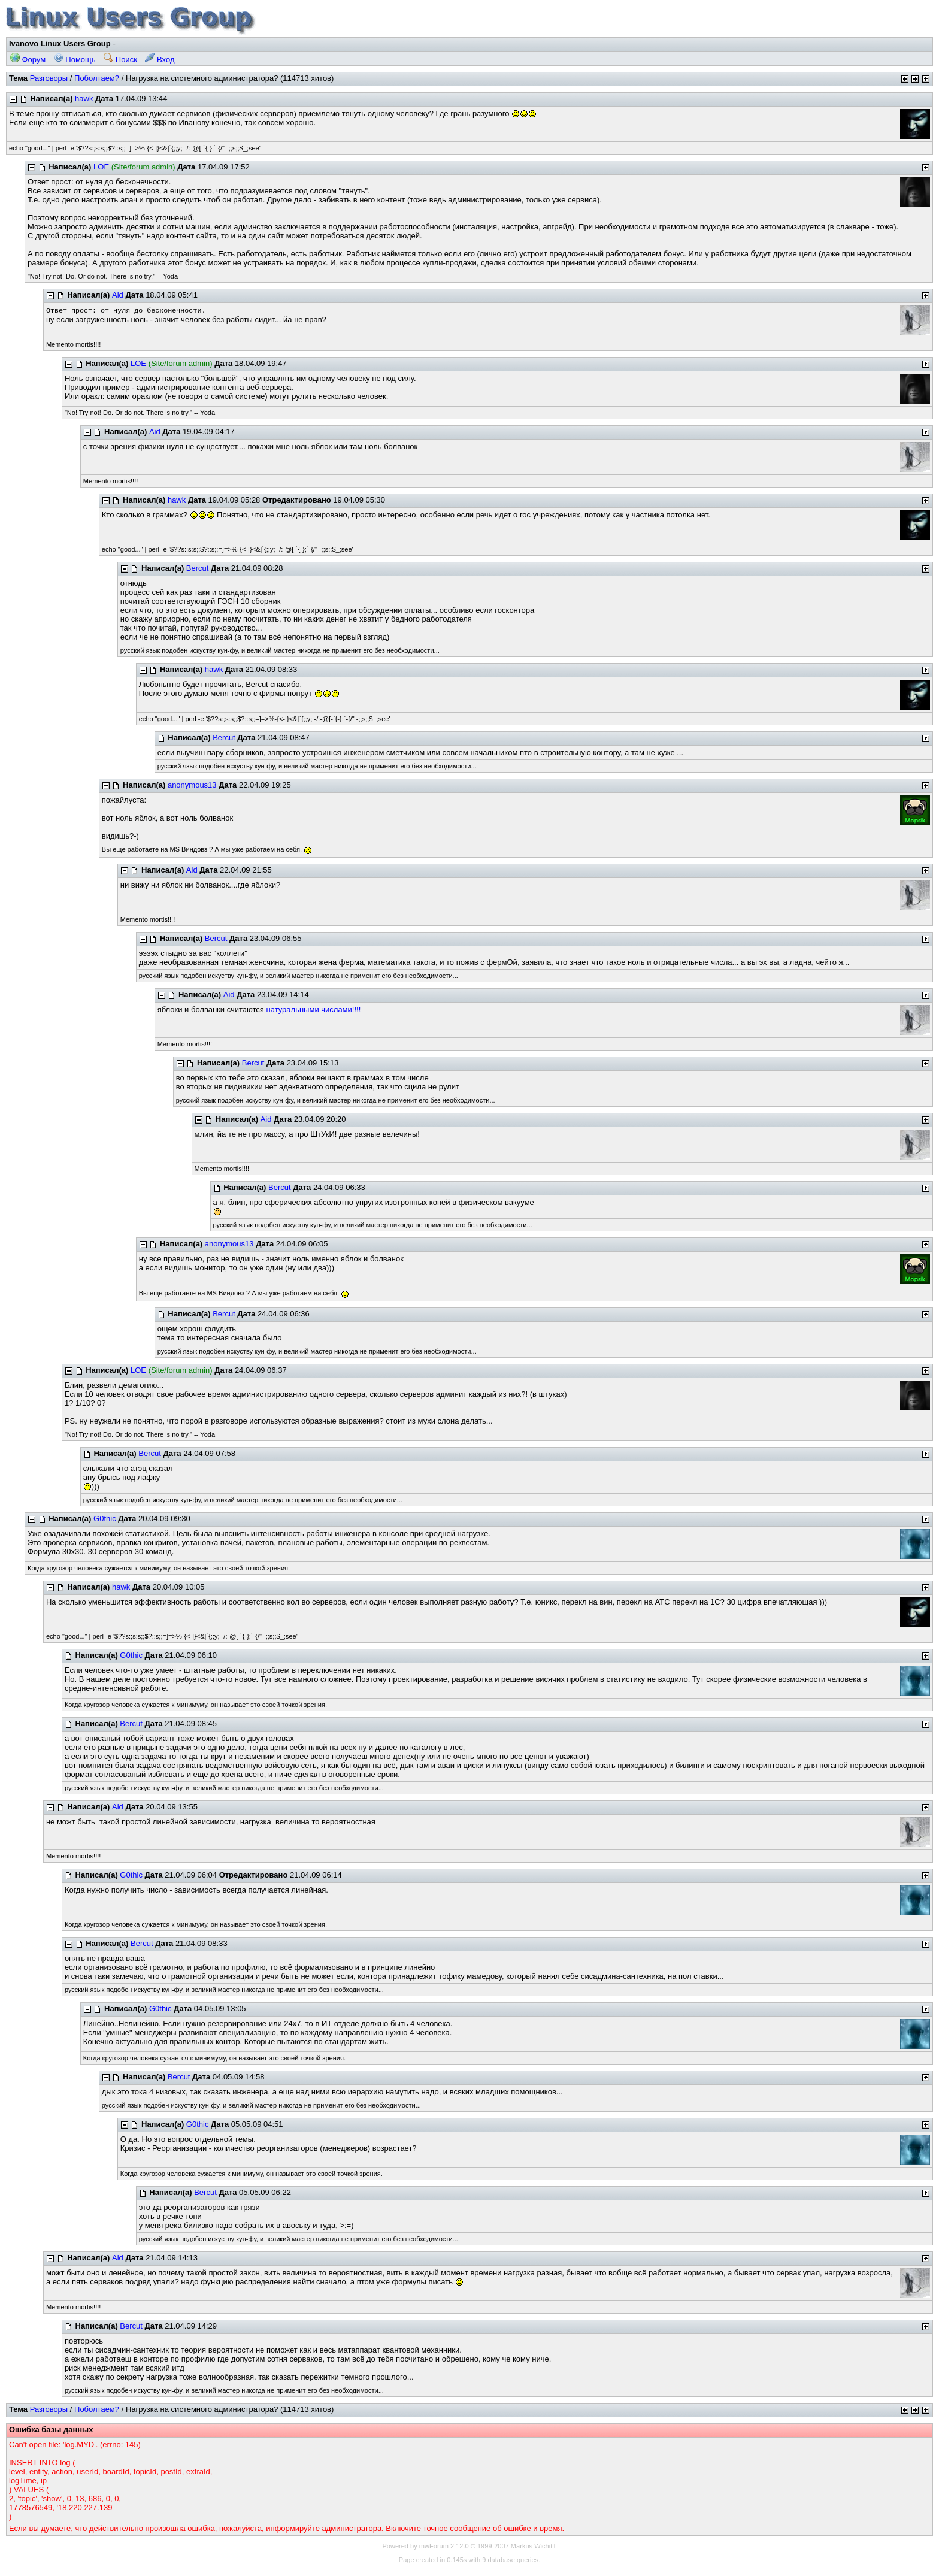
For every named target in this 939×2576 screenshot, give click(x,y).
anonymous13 (192, 784)
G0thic (104, 1518)
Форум (28, 59)
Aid (117, 294)
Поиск (120, 59)
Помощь (75, 59)
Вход (159, 59)
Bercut (197, 568)
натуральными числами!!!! (313, 1009)
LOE (101, 166)
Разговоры (49, 78)
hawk (84, 98)
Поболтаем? (96, 78)
